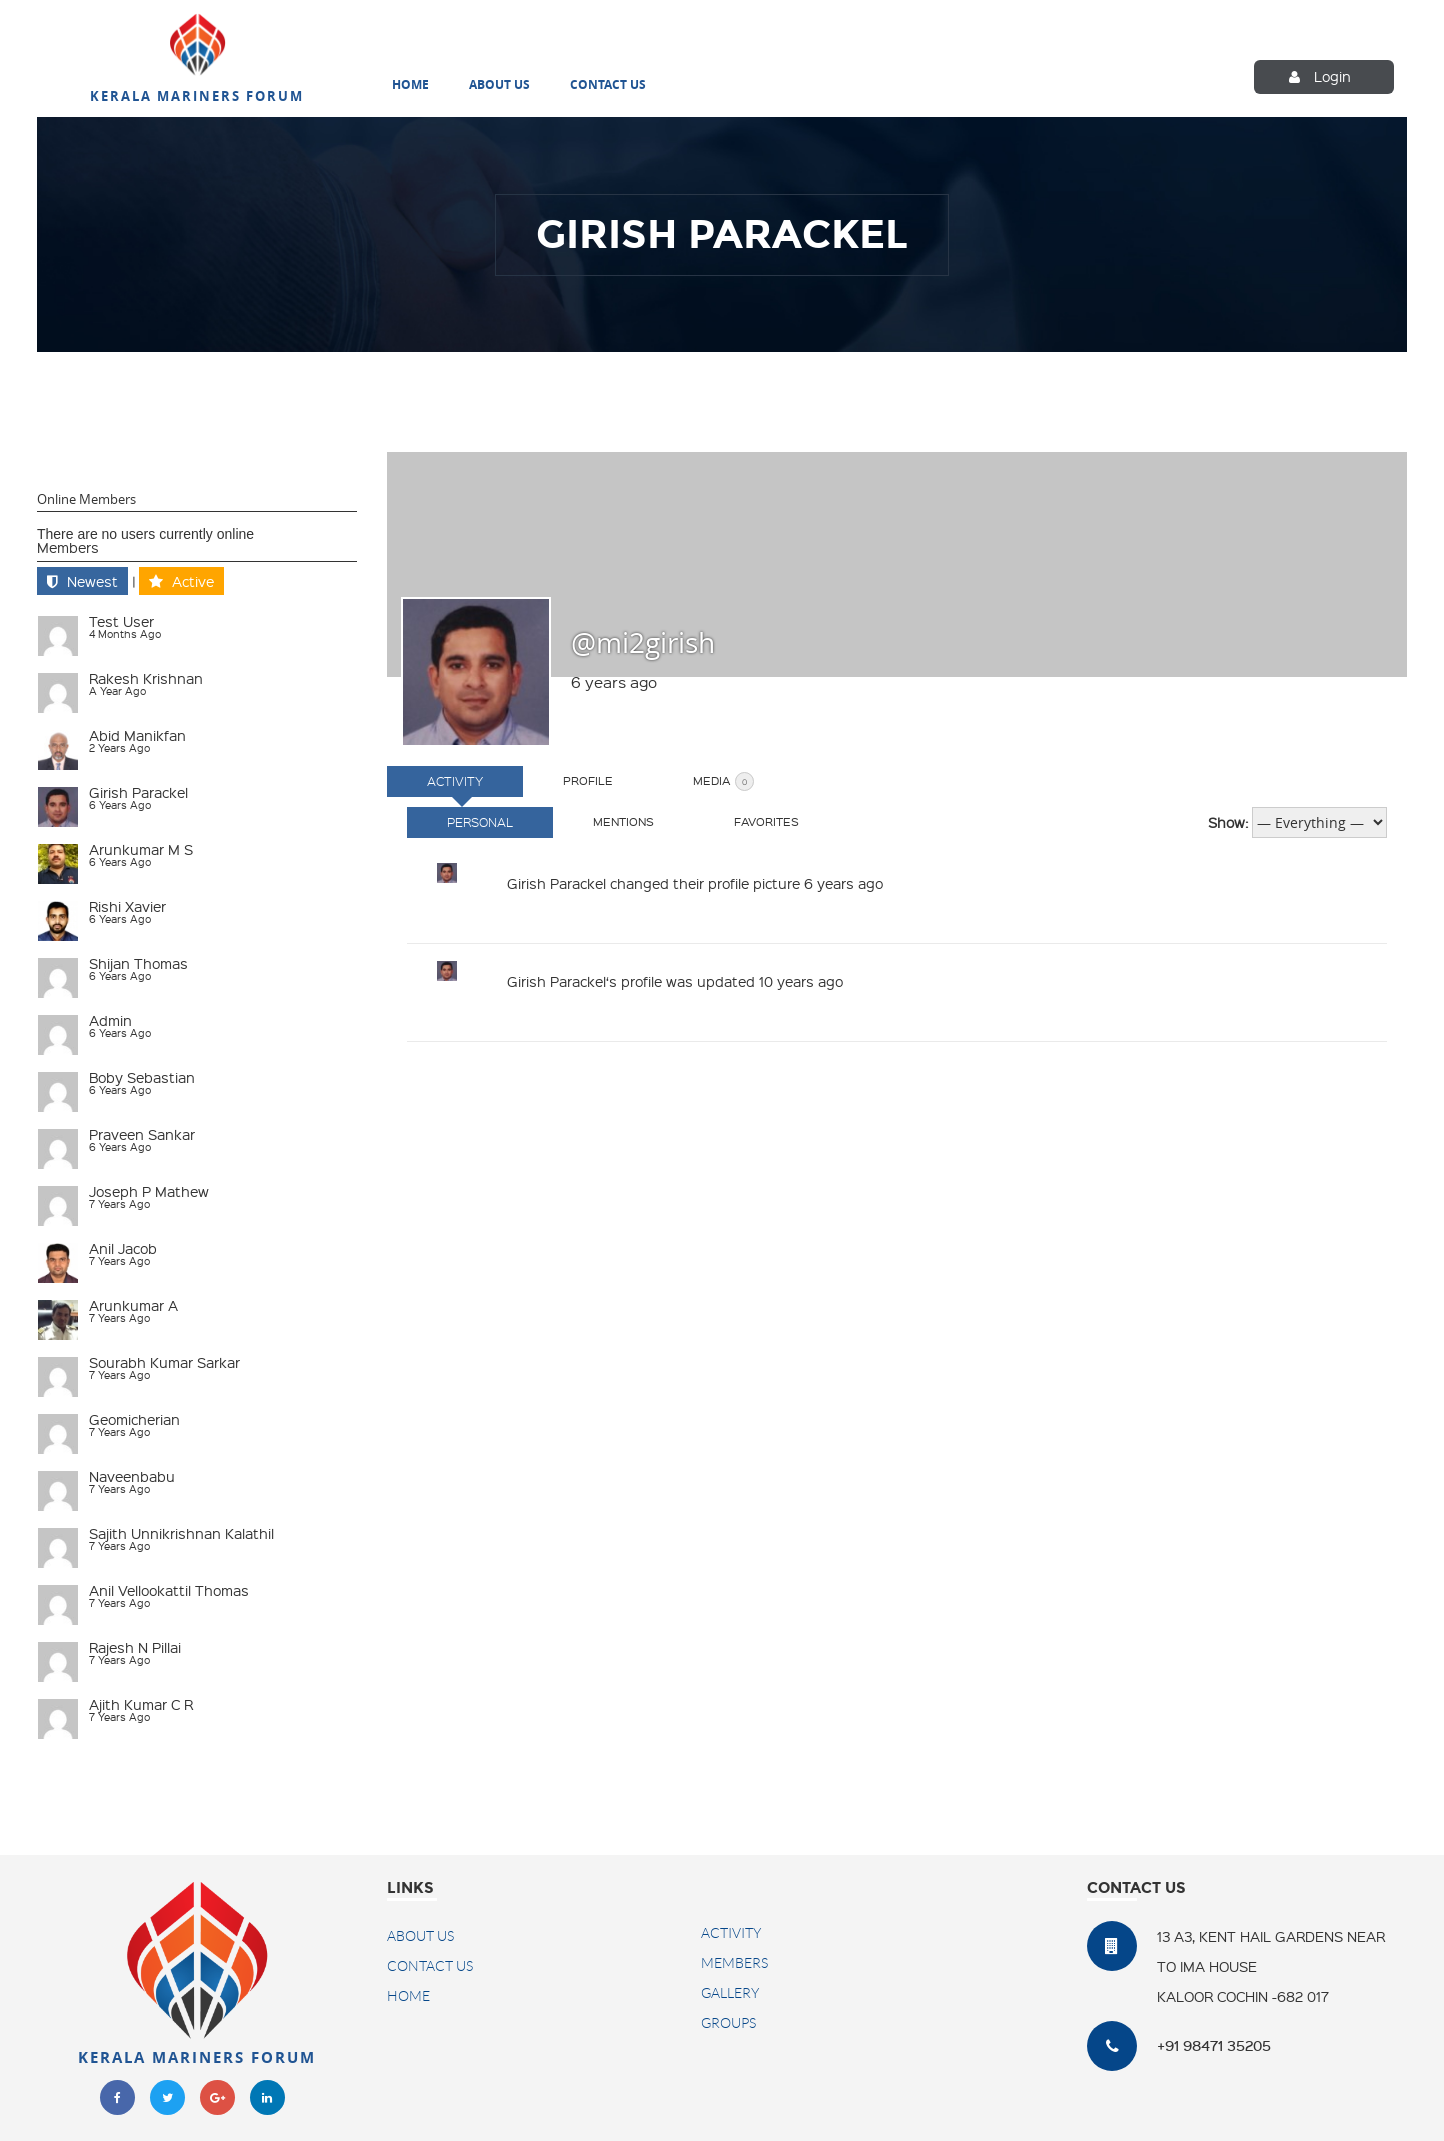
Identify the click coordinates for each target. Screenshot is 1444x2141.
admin (110, 1020)
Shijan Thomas (138, 963)
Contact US (430, 1966)
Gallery (730, 1993)
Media (723, 781)
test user (121, 621)
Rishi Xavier (127, 906)
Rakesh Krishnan (146, 678)
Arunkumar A (133, 1305)
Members (68, 547)
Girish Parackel (138, 792)
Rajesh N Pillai (135, 1647)
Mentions (623, 821)
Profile (588, 780)
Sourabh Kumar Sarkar (164, 1362)
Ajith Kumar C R (141, 1704)
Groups (728, 2023)
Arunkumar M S (141, 849)
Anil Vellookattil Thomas (169, 1590)
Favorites (766, 821)
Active (193, 581)
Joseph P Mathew (149, 1191)
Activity (455, 781)
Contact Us (608, 86)
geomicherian (134, 1419)
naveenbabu (132, 1476)
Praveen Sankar (142, 1134)
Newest (92, 581)
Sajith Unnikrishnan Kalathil (181, 1533)
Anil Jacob (123, 1248)
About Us (499, 86)
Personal (480, 822)
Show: (1228, 822)
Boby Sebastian (142, 1077)
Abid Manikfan (137, 735)
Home (410, 86)
